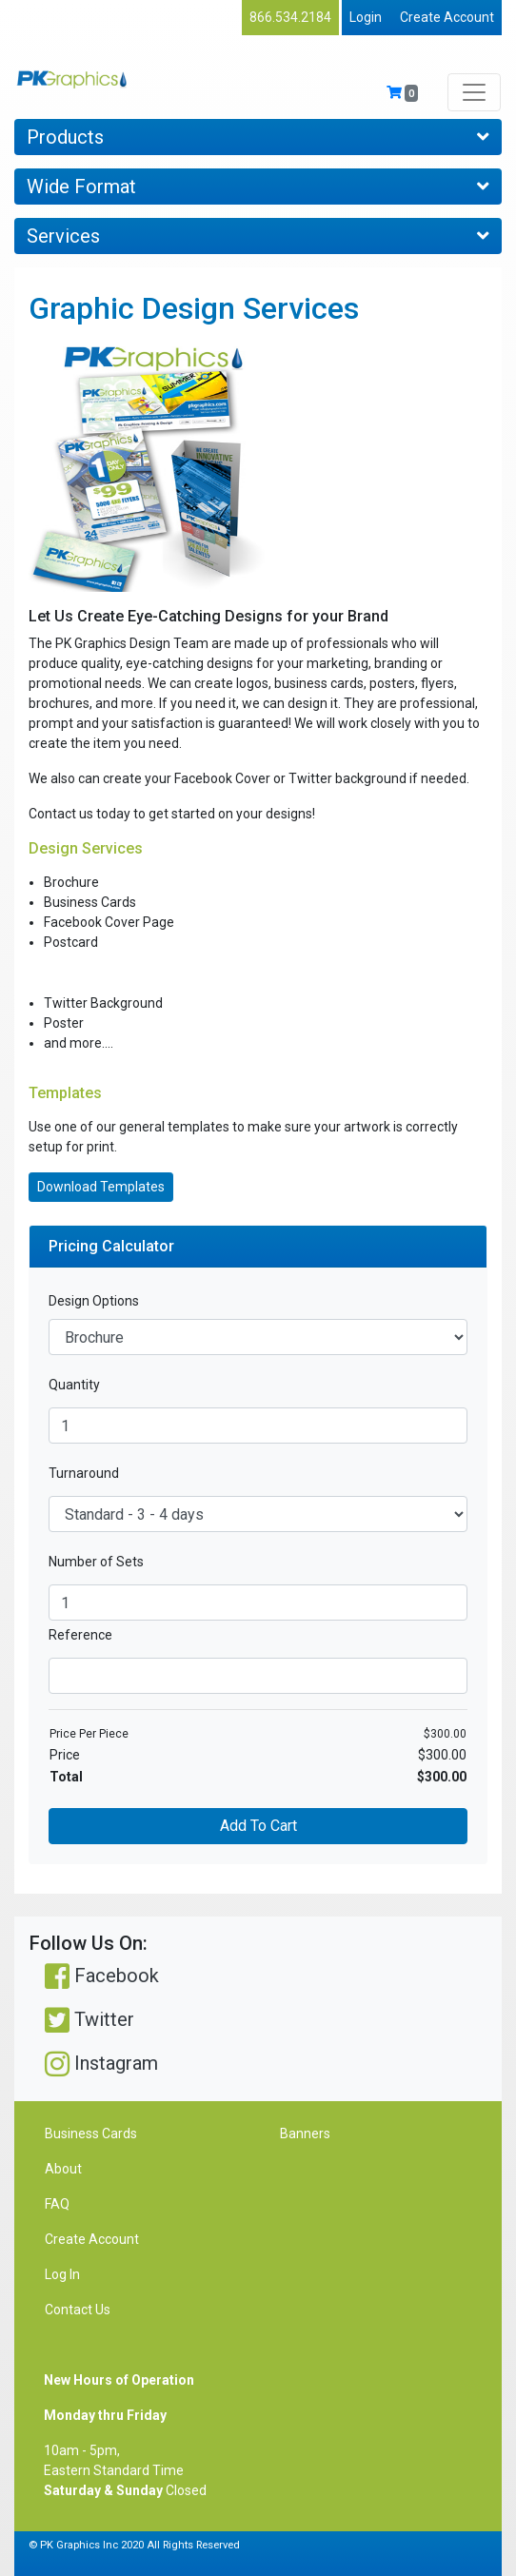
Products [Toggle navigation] (258, 137)
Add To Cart (258, 1826)
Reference (80, 1634)
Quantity (74, 1384)
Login (365, 17)
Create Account (447, 17)
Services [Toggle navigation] (258, 236)
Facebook (102, 1976)
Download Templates (101, 1186)
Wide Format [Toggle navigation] (258, 186)
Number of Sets (96, 1561)
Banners (305, 2133)
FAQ (57, 2204)
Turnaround (84, 1473)
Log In (62, 2274)
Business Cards (91, 2133)
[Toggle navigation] (474, 92)
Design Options (94, 1300)
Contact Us (77, 2309)
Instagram (101, 2064)
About (63, 2168)
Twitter (89, 2020)
